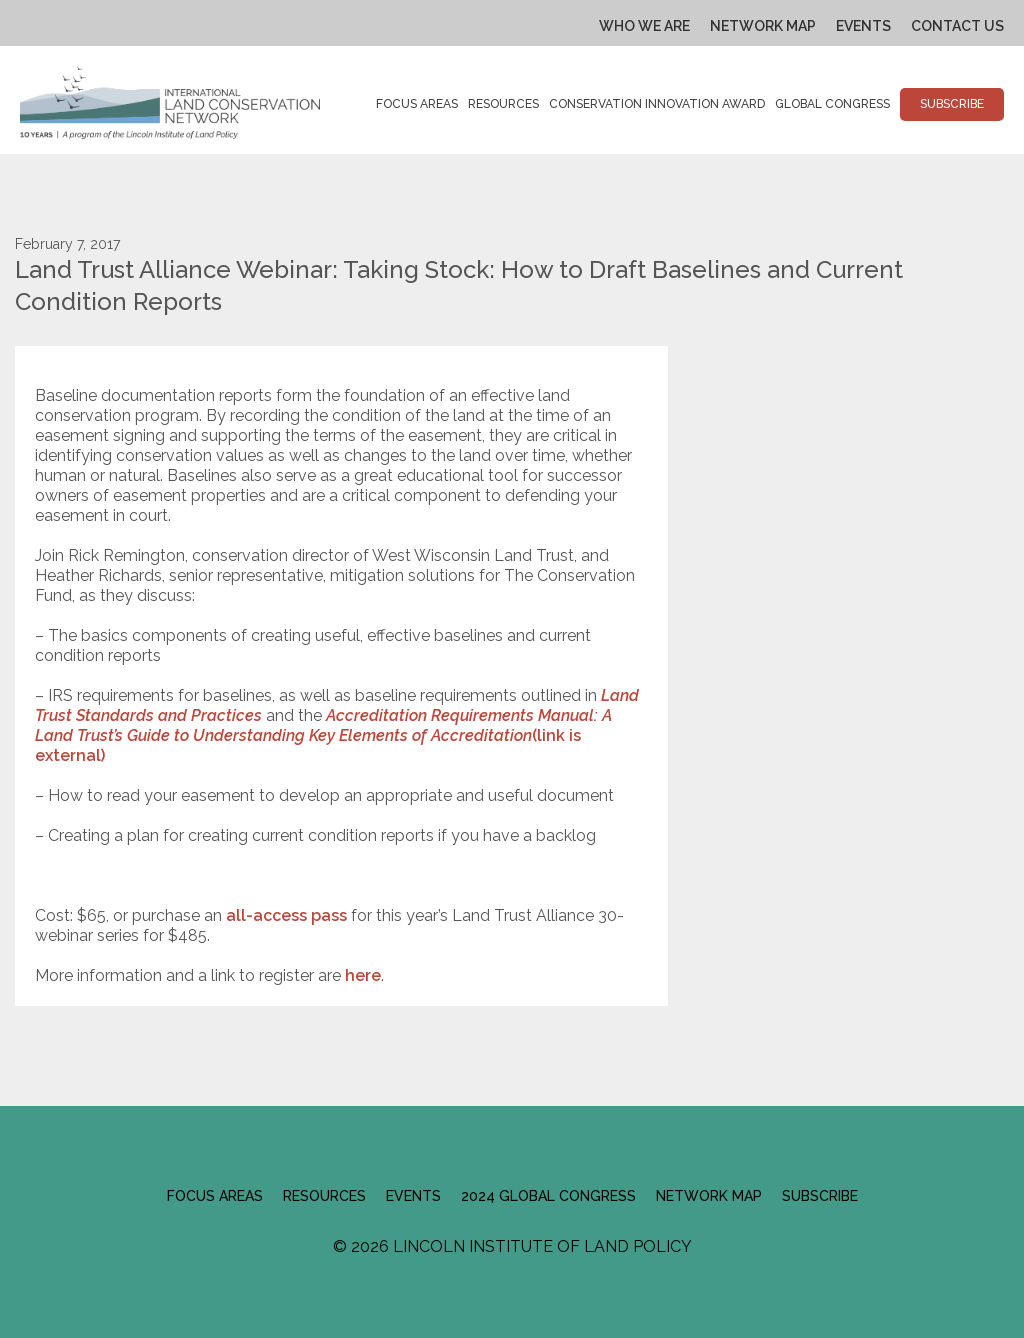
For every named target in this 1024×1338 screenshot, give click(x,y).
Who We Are (644, 26)
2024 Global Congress (548, 1196)
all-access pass (286, 915)
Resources (503, 104)
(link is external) (323, 735)
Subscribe (952, 104)
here (363, 975)
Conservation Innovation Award (657, 104)
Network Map (763, 26)
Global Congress (832, 104)
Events (863, 26)
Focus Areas (417, 104)
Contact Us (957, 26)
